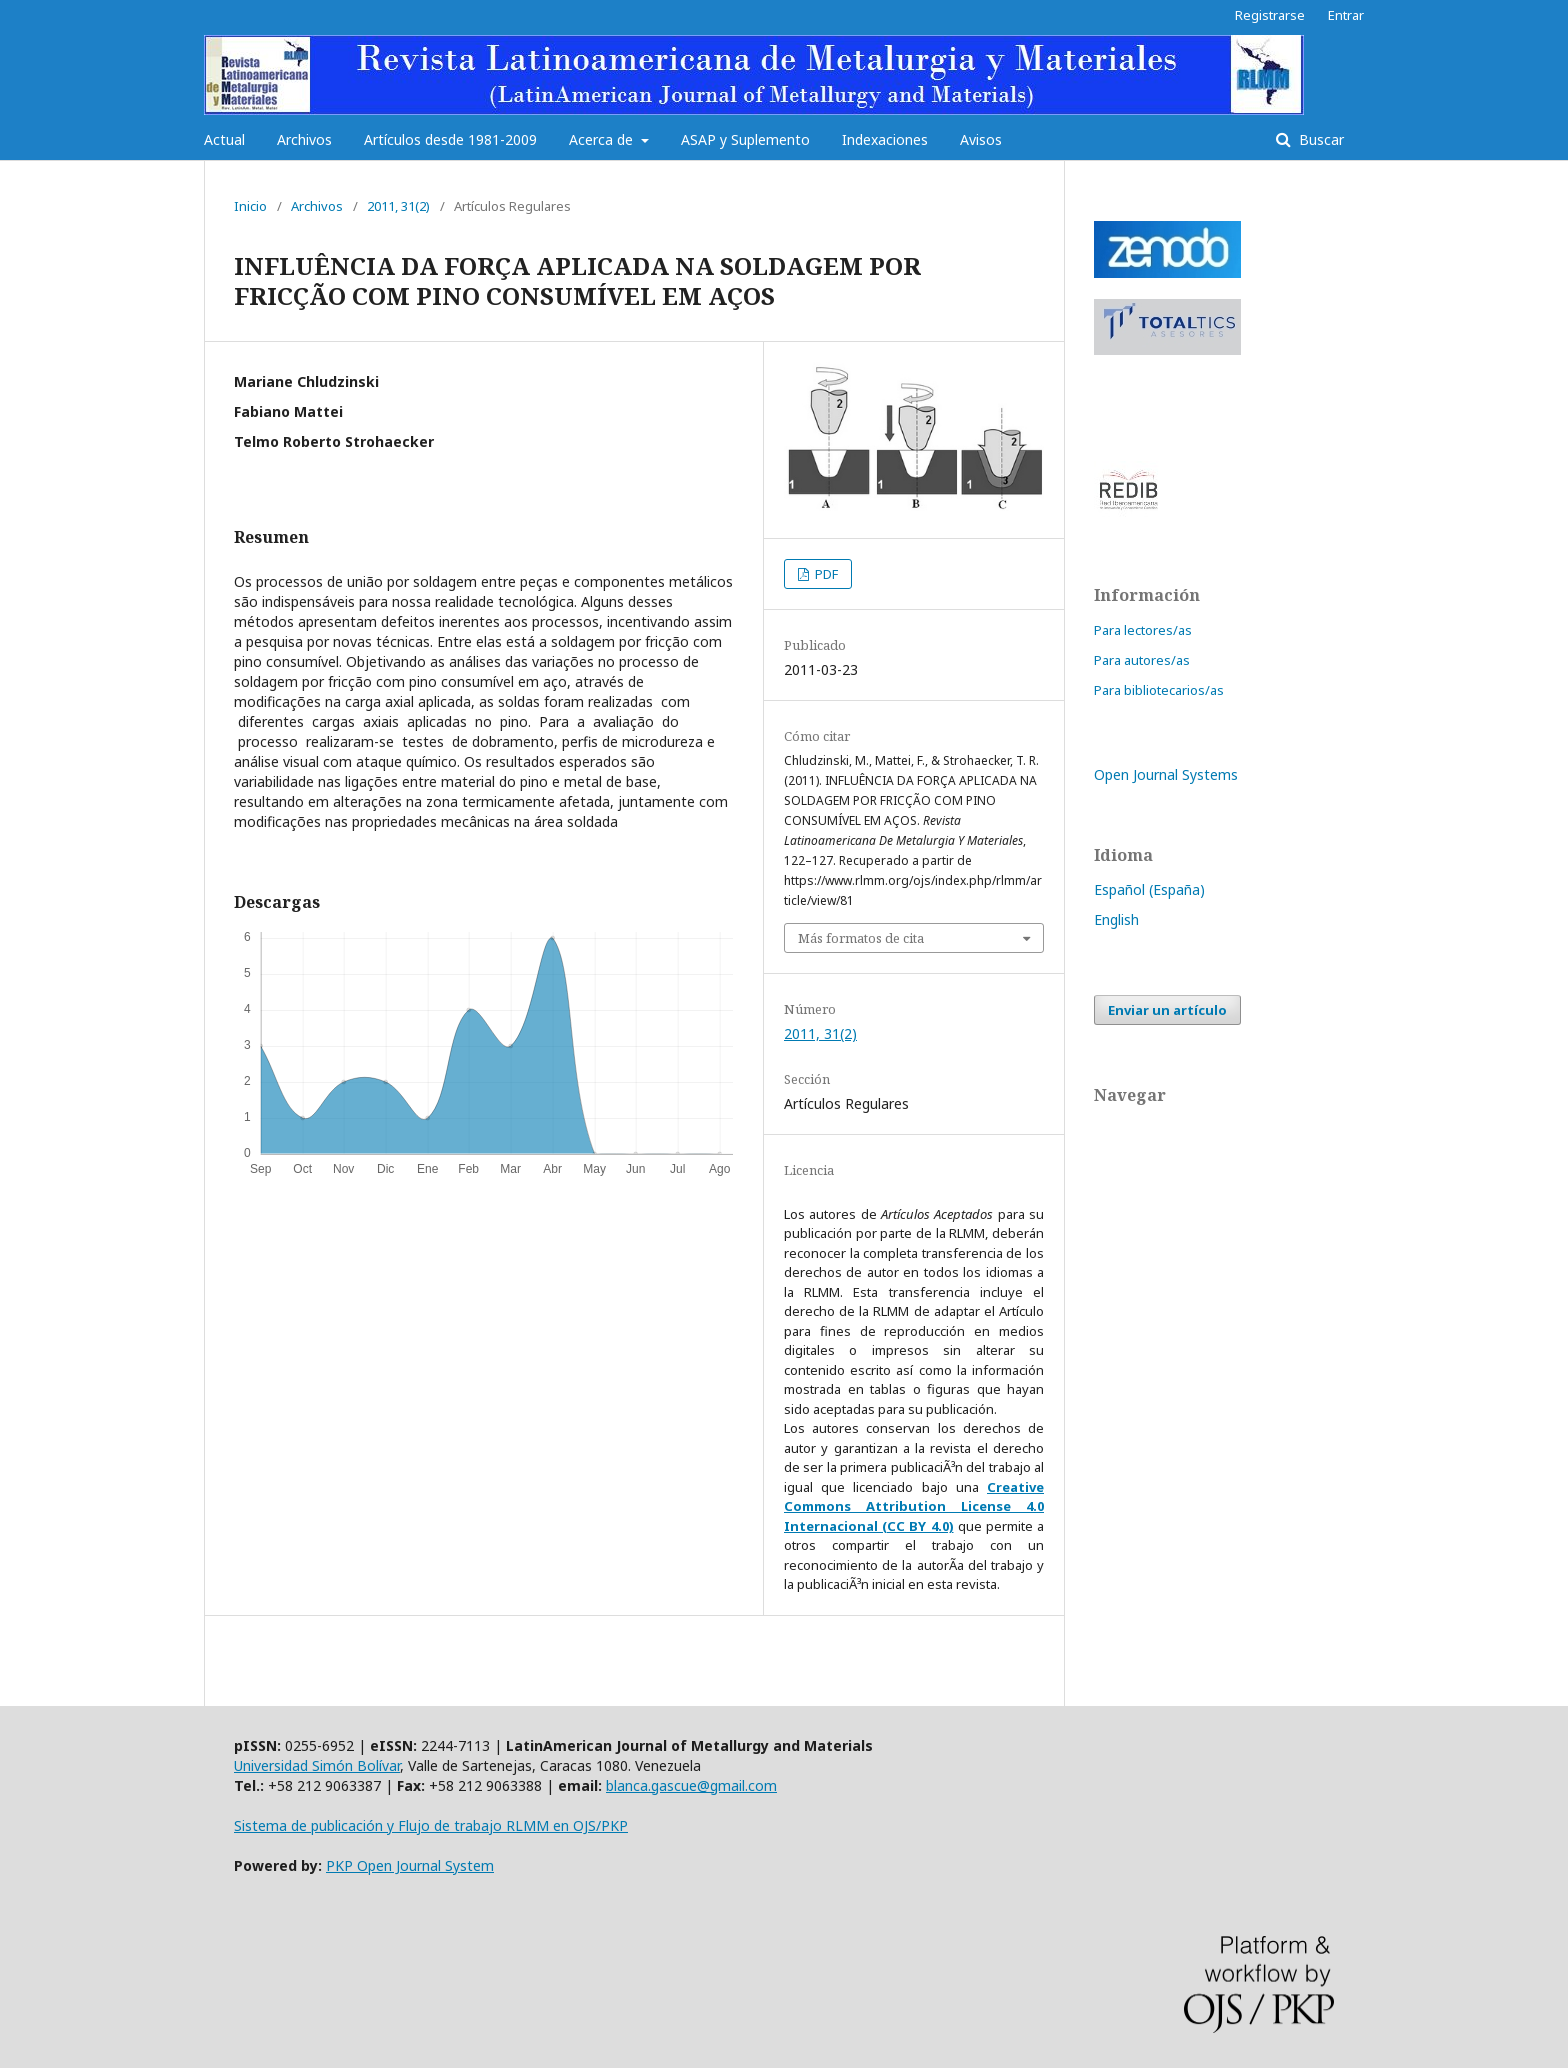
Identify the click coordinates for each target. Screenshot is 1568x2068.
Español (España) (1149, 889)
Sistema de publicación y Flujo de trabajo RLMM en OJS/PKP (431, 1825)
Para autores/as (1142, 660)
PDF (825, 574)
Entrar (1346, 15)
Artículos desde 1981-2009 (450, 139)
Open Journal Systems (1166, 774)
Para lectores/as (1143, 630)
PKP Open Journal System (410, 1865)
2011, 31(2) (398, 206)
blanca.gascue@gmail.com (691, 1785)
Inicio (250, 206)
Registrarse (1270, 15)
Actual (224, 139)
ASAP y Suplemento (745, 139)
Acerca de (603, 139)
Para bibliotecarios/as (1159, 690)
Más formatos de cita (861, 938)
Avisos (981, 139)
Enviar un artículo (1167, 1010)
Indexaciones (885, 139)
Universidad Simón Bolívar (317, 1765)
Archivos (304, 139)
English (1116, 919)
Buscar (1319, 139)
